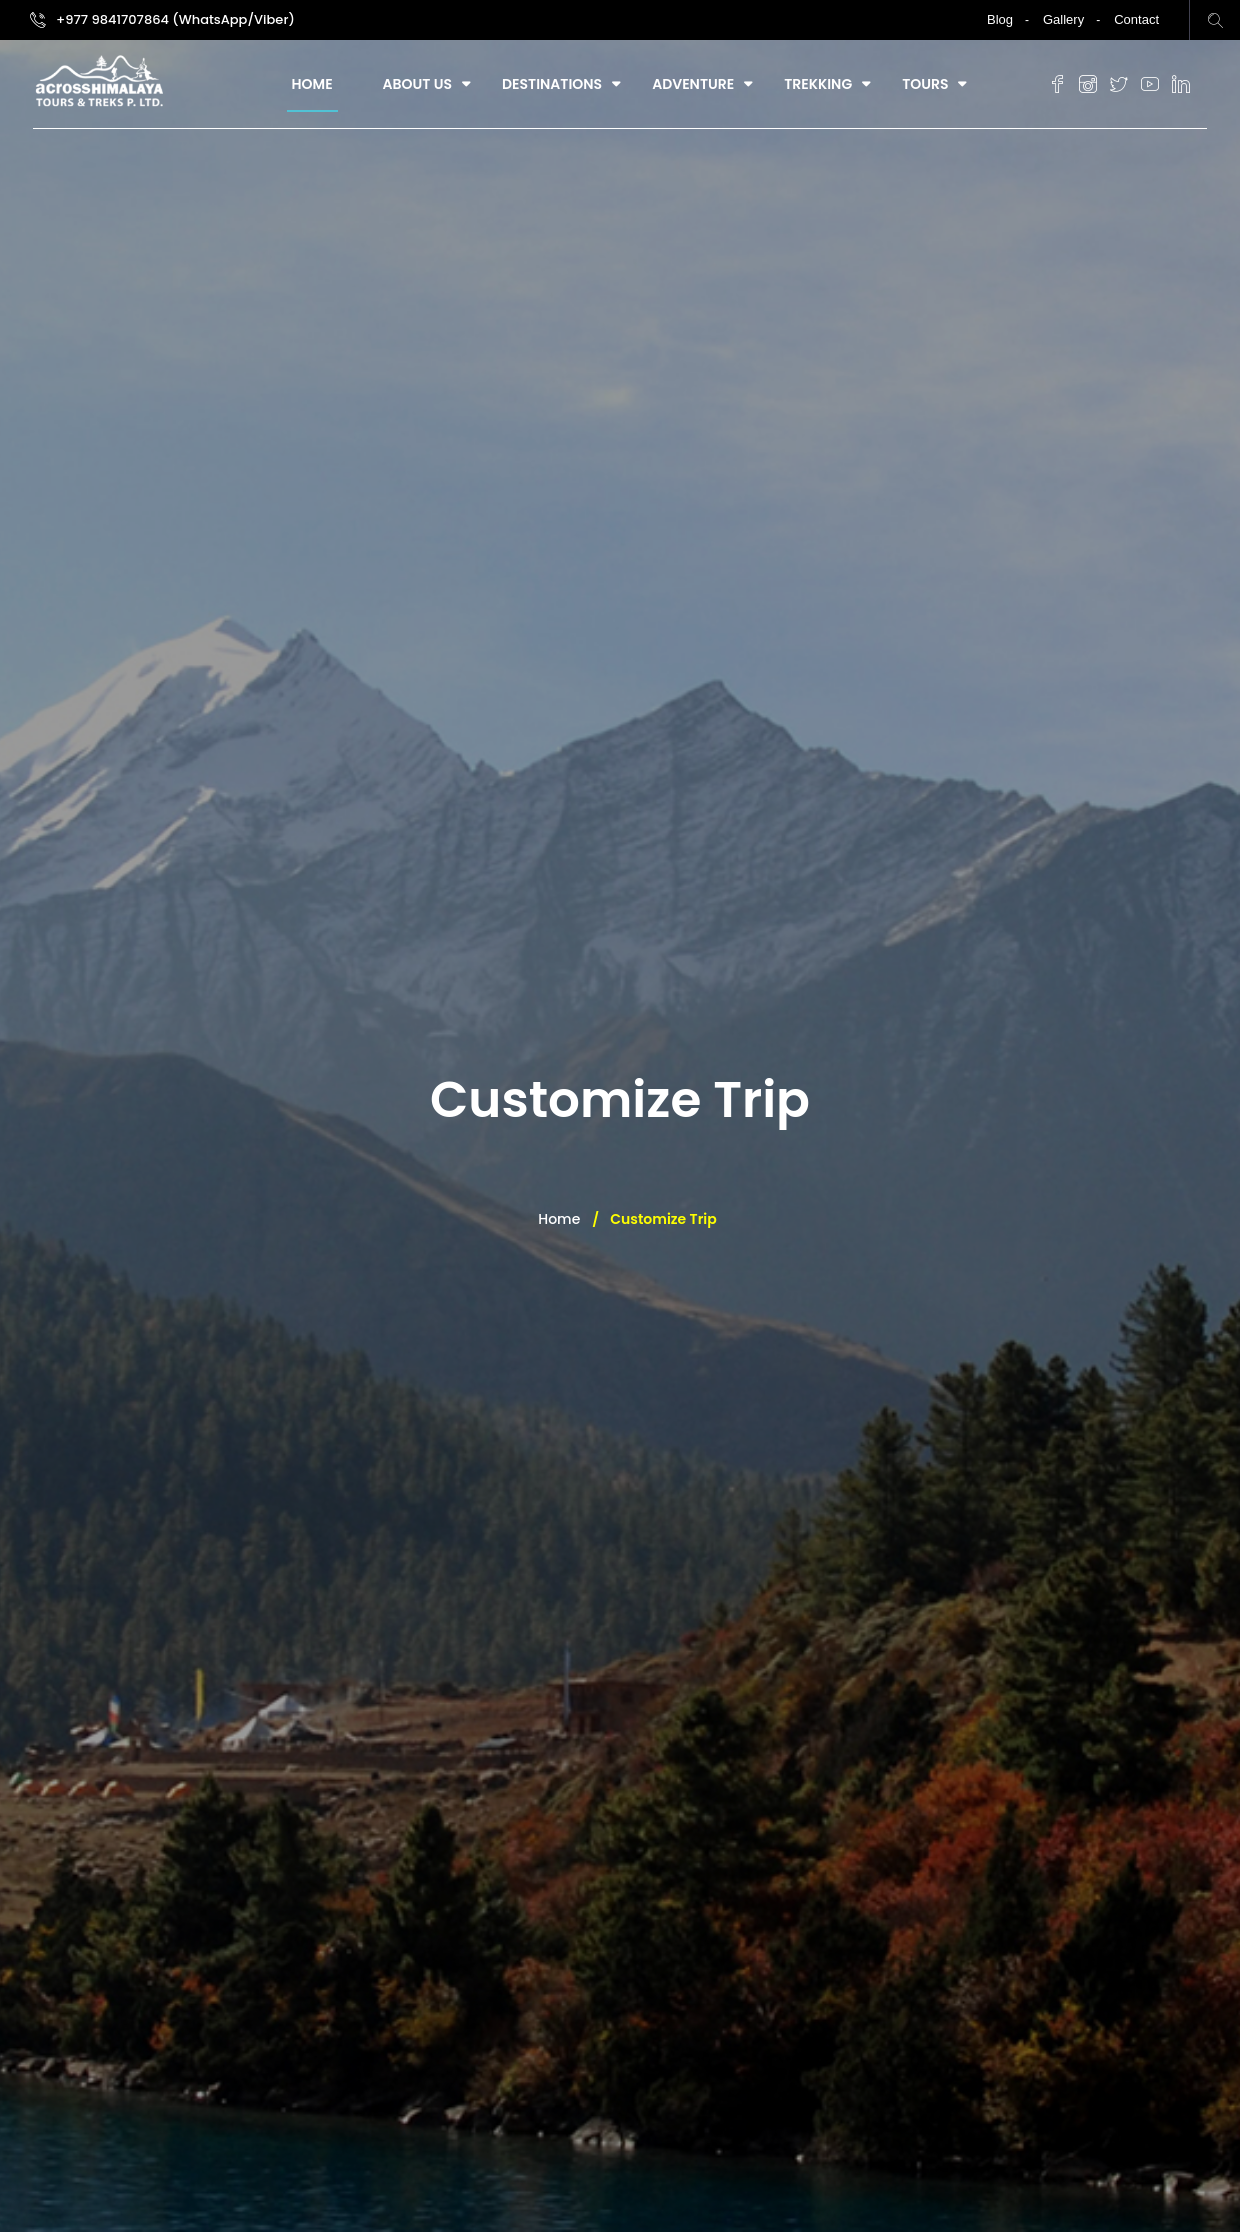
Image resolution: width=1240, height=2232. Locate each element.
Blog (1000, 19)
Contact (1136, 19)
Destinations (552, 84)
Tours (925, 84)
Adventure (693, 84)
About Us (417, 84)
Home (312, 84)
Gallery (1063, 19)
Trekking (818, 84)
